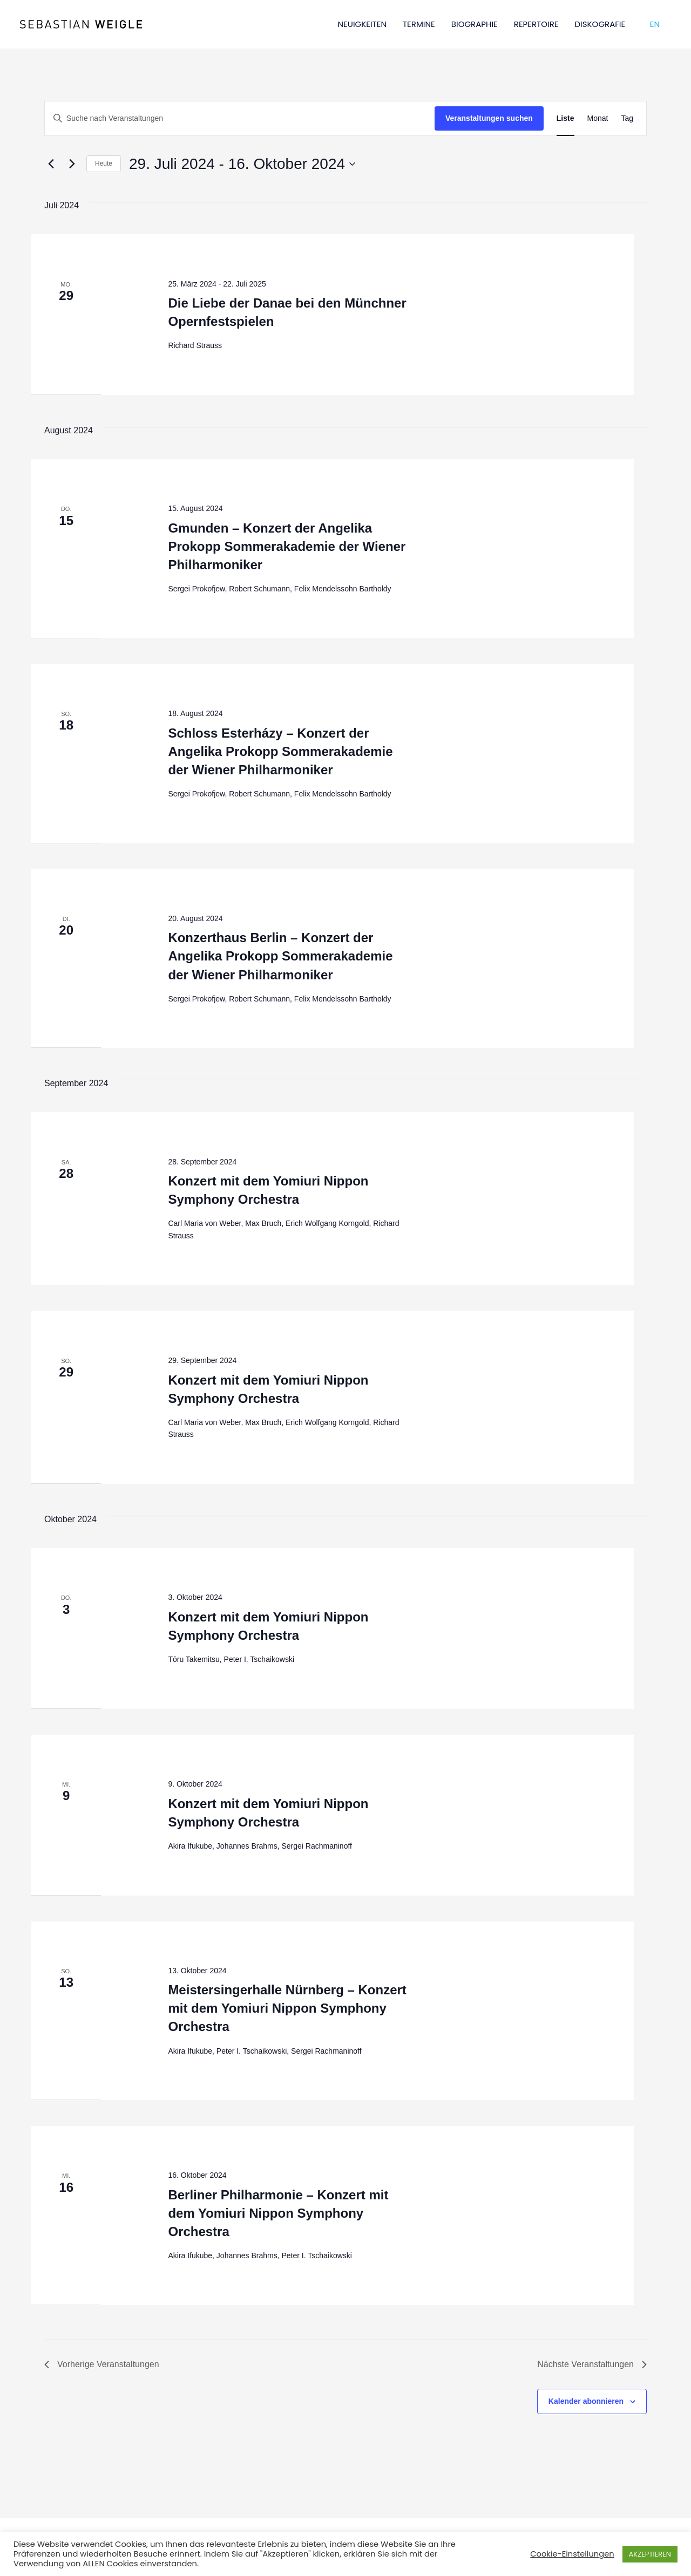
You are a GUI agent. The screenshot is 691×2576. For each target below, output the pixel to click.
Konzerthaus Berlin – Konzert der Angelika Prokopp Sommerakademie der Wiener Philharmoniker (280, 956)
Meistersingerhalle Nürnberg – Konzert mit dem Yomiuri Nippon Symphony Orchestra (287, 2008)
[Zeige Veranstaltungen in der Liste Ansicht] (565, 118)
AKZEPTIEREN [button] (650, 2554)
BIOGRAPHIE (474, 24)
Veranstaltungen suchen (489, 118)
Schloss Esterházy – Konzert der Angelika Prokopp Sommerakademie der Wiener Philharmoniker (280, 751)
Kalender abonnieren (586, 2401)
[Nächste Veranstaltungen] (71, 164)
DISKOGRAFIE (600, 24)
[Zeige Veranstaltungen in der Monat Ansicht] (597, 118)
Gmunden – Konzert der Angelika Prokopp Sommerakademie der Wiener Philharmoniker (286, 546)
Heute (103, 163)
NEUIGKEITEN (362, 24)
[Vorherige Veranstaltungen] (50, 164)
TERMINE (419, 24)
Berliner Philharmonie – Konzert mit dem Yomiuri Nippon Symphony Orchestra (278, 2213)
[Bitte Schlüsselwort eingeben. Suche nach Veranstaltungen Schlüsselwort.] (240, 118)
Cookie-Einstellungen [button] (572, 2554)
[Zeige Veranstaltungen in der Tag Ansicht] (627, 118)
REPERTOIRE (536, 24)
